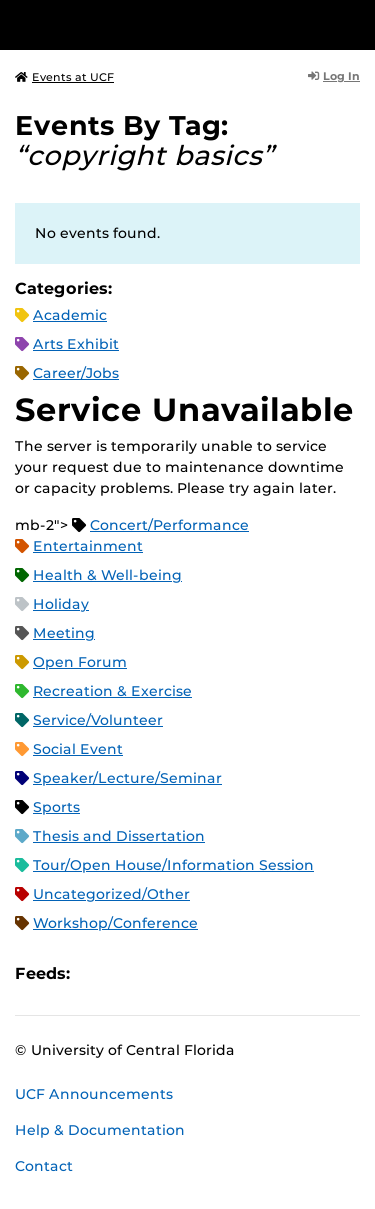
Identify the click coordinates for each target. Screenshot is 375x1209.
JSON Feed (232, 974)
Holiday (61, 604)
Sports (56, 807)
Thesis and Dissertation (119, 836)
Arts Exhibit (76, 344)
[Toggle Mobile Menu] (355, 23)
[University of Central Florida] (152, 24)
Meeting (64, 633)
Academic (70, 315)
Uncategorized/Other (111, 894)
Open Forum (80, 662)
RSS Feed (164, 974)
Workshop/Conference (115, 923)
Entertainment (88, 546)
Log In (334, 76)
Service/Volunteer (98, 720)
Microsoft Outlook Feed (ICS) (130, 974)
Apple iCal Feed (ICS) (96, 974)
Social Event (78, 749)
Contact (44, 1166)
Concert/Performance (169, 525)
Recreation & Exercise (112, 691)
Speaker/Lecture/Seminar (127, 778)
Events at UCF (64, 77)
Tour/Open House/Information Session (173, 865)
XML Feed (198, 974)
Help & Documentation (100, 1130)
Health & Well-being (107, 575)
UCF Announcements (94, 1094)
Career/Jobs (76, 373)
